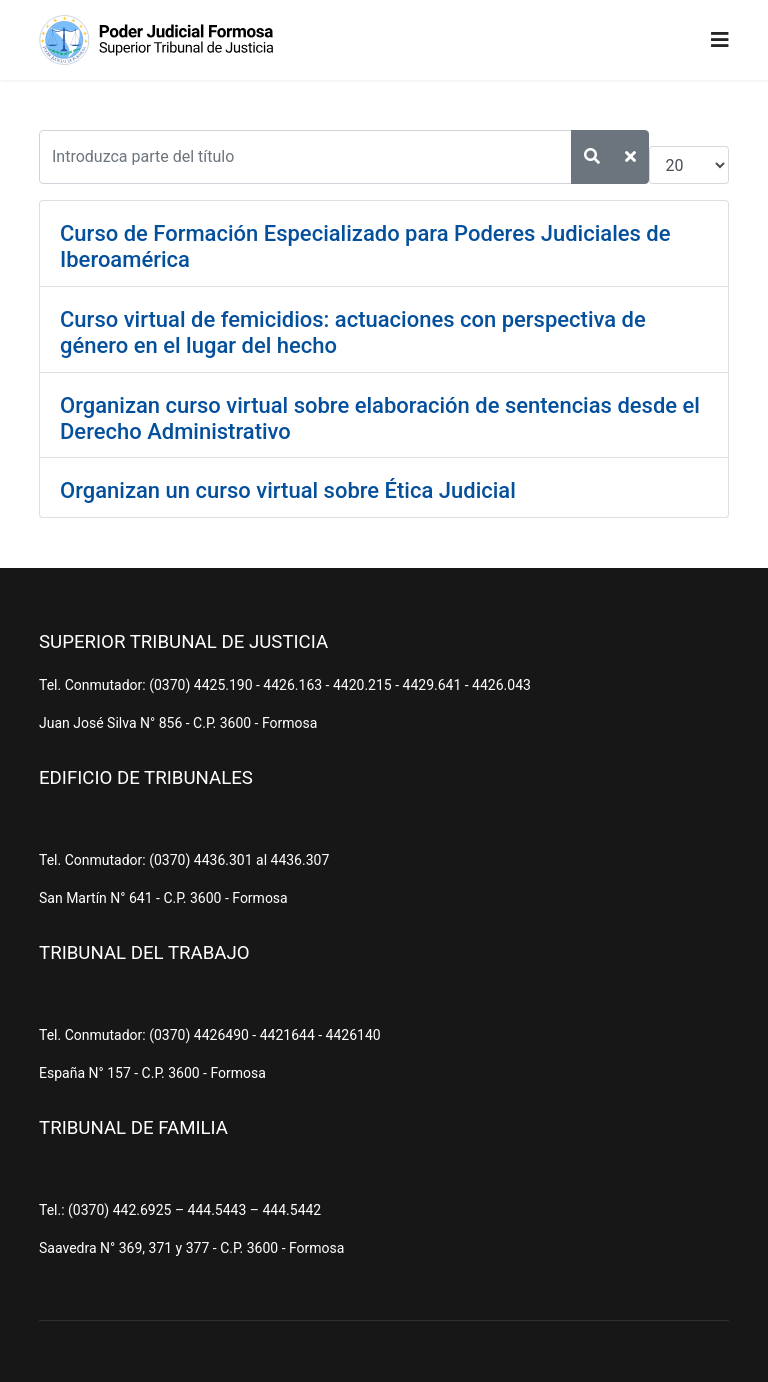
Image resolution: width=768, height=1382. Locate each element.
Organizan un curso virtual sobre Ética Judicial (288, 490)
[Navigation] (720, 40)
